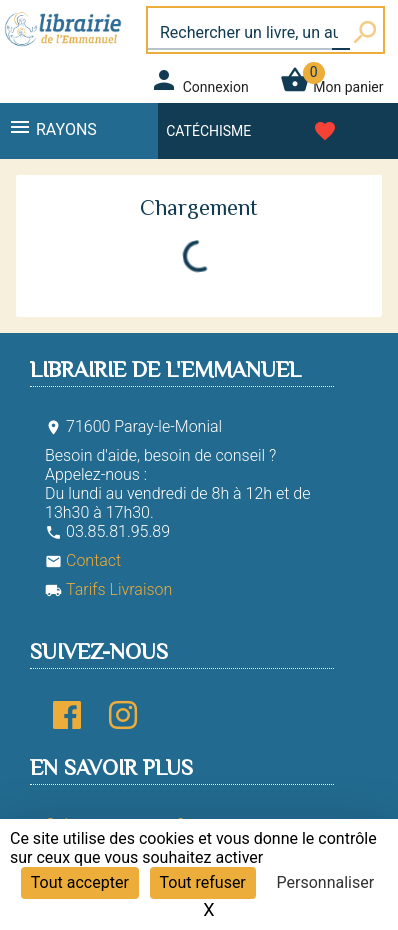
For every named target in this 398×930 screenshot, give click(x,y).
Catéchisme (208, 131)
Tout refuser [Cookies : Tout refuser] (203, 882)
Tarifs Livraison (108, 589)
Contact (83, 560)
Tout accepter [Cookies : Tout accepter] (80, 882)
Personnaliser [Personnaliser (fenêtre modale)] (326, 882)
